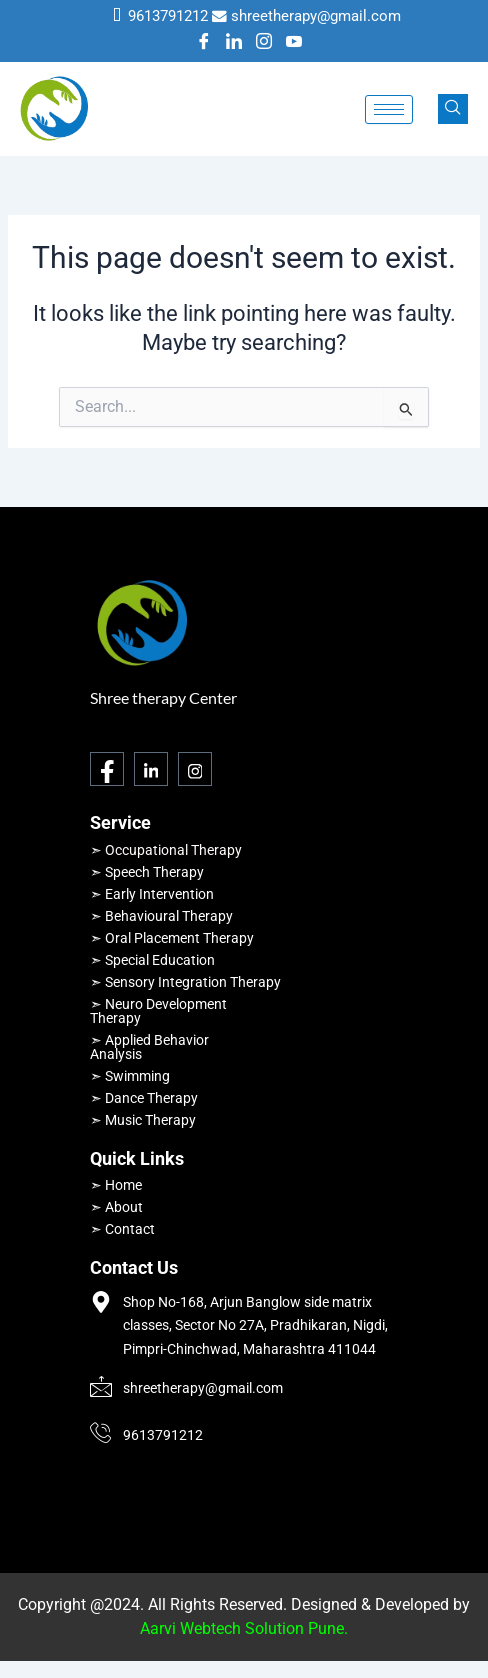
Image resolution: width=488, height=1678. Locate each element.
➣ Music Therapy (143, 1120)
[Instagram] (264, 43)
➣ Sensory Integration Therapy (185, 982)
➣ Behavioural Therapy (161, 916)
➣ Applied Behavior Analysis (149, 1047)
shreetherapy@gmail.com (316, 16)
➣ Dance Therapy (144, 1098)
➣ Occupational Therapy (166, 850)
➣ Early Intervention (152, 894)
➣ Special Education (152, 960)
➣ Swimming (130, 1076)
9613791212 (168, 16)
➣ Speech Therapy (147, 872)
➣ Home (116, 1185)
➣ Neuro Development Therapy (158, 1011)
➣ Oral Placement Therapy (172, 938)
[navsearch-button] (453, 109)
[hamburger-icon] (389, 109)
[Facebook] (204, 43)
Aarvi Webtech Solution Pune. (244, 1628)
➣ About (116, 1207)
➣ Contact (122, 1229)
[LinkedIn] (234, 43)
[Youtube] (294, 43)
